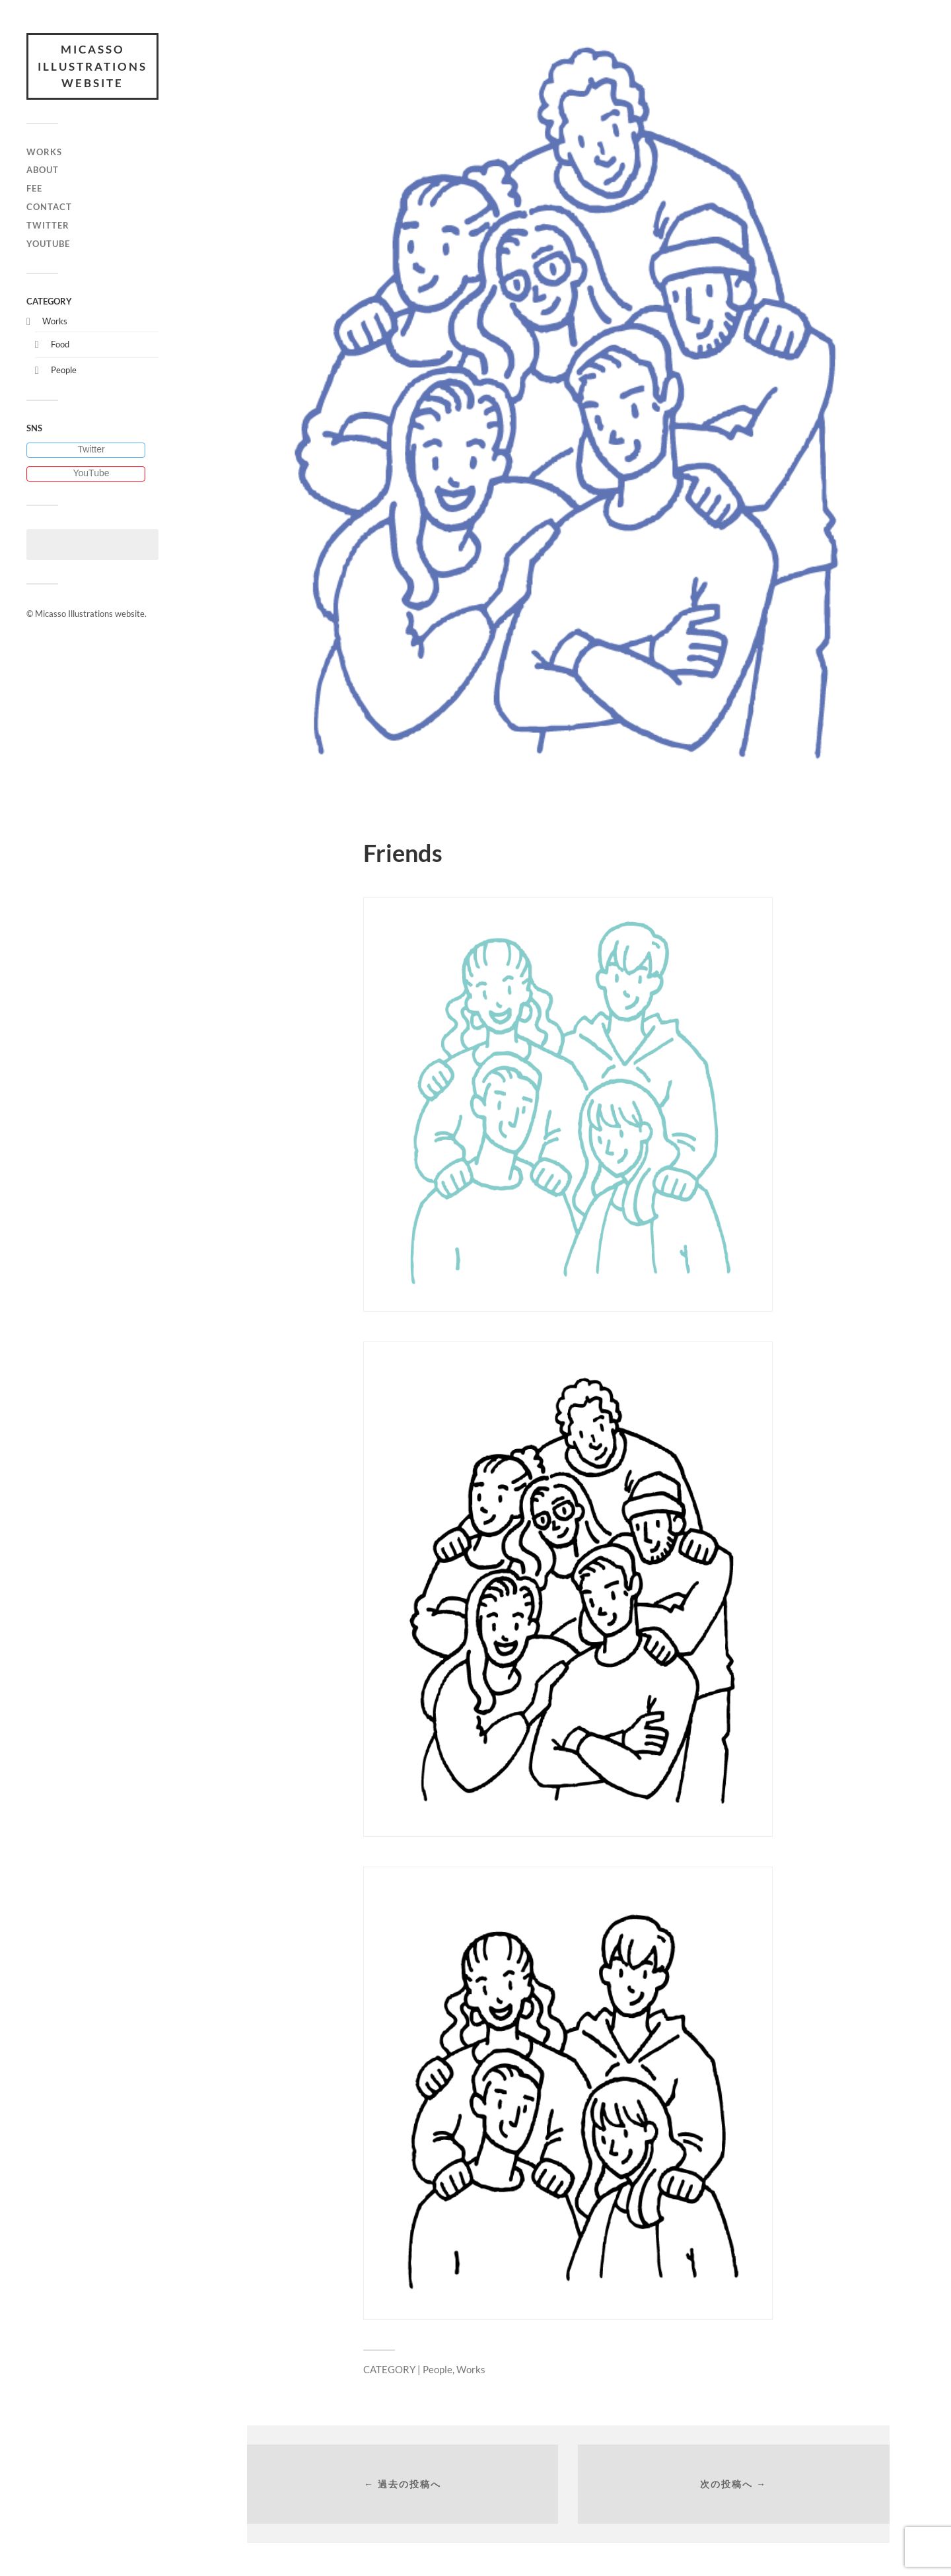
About (42, 169)
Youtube (48, 243)
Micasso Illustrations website (92, 66)
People (64, 370)
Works (44, 152)
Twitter (47, 225)
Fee (34, 188)
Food (60, 344)
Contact (49, 206)
